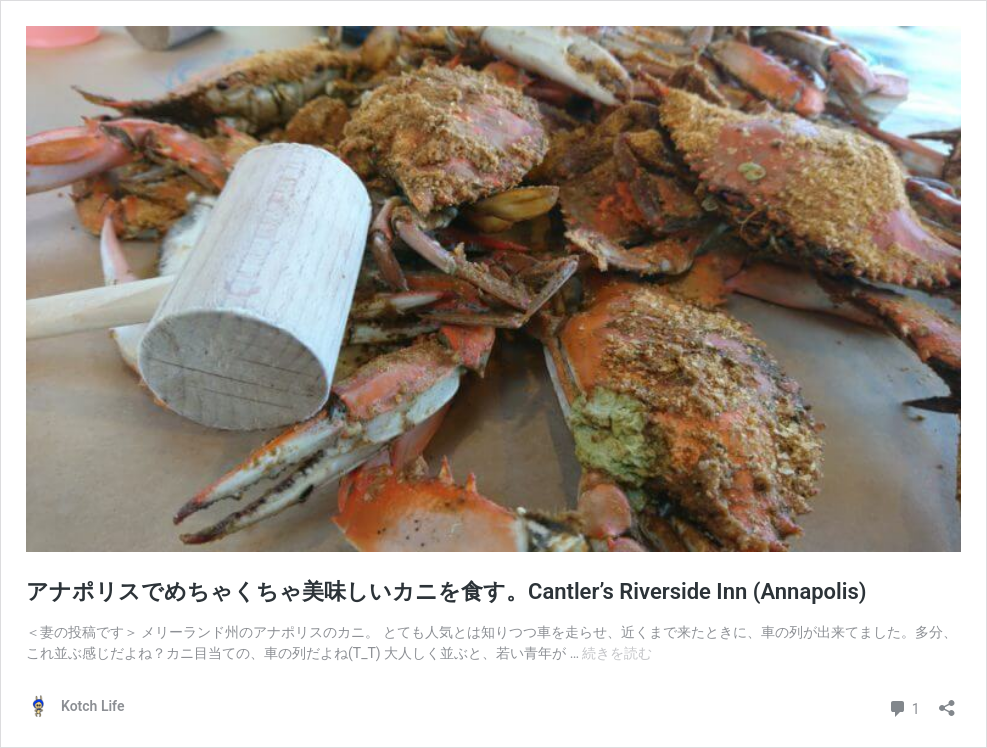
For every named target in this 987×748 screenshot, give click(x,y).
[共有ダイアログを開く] (947, 701)
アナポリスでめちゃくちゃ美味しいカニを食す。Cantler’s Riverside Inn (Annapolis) (446, 591)
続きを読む (617, 653)
